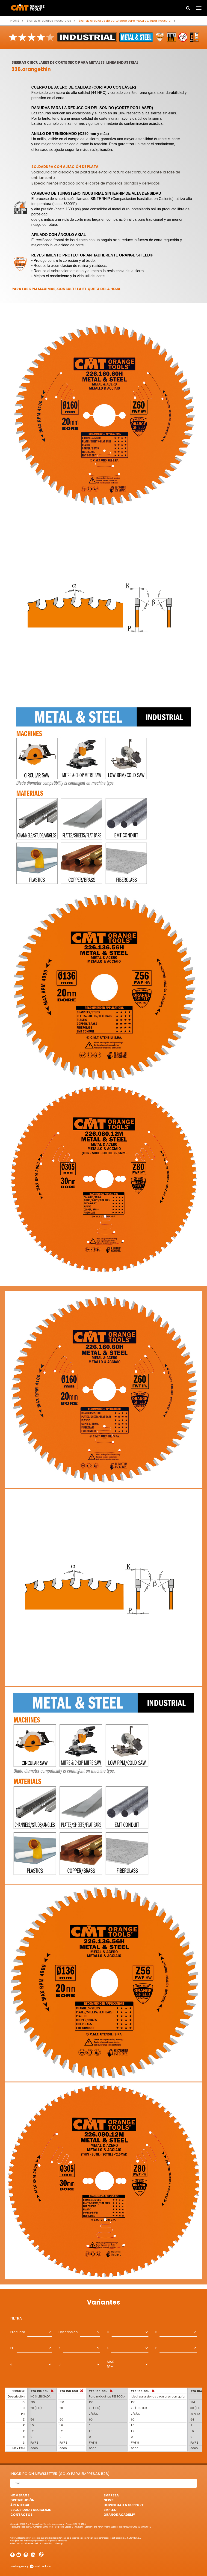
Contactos (21, 2514)
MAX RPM (110, 2364)
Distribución (22, 2500)
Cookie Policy (46, 2543)
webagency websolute (30, 2566)
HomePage (19, 2495)
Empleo (110, 2510)
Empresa (111, 2495)
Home (14, 20)
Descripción (68, 2332)
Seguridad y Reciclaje (30, 2510)
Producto (17, 2332)
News (108, 2500)
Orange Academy (119, 2514)
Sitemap (58, 2543)
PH (12, 2348)
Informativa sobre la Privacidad (24, 2543)
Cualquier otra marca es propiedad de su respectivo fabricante (38, 2541)
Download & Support (124, 2505)
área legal (20, 2505)
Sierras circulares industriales (49, 20)
